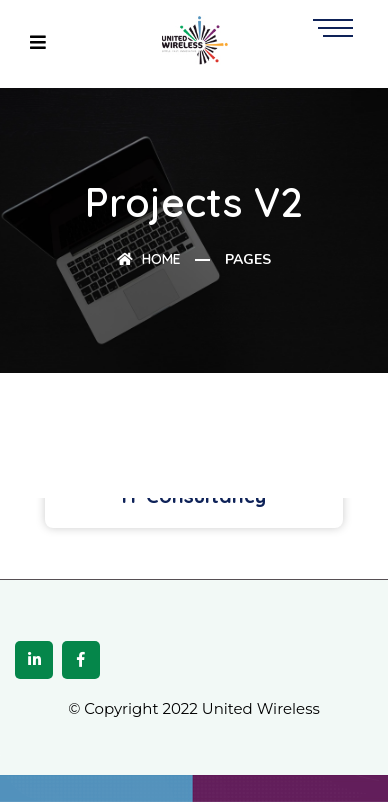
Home (149, 259)
